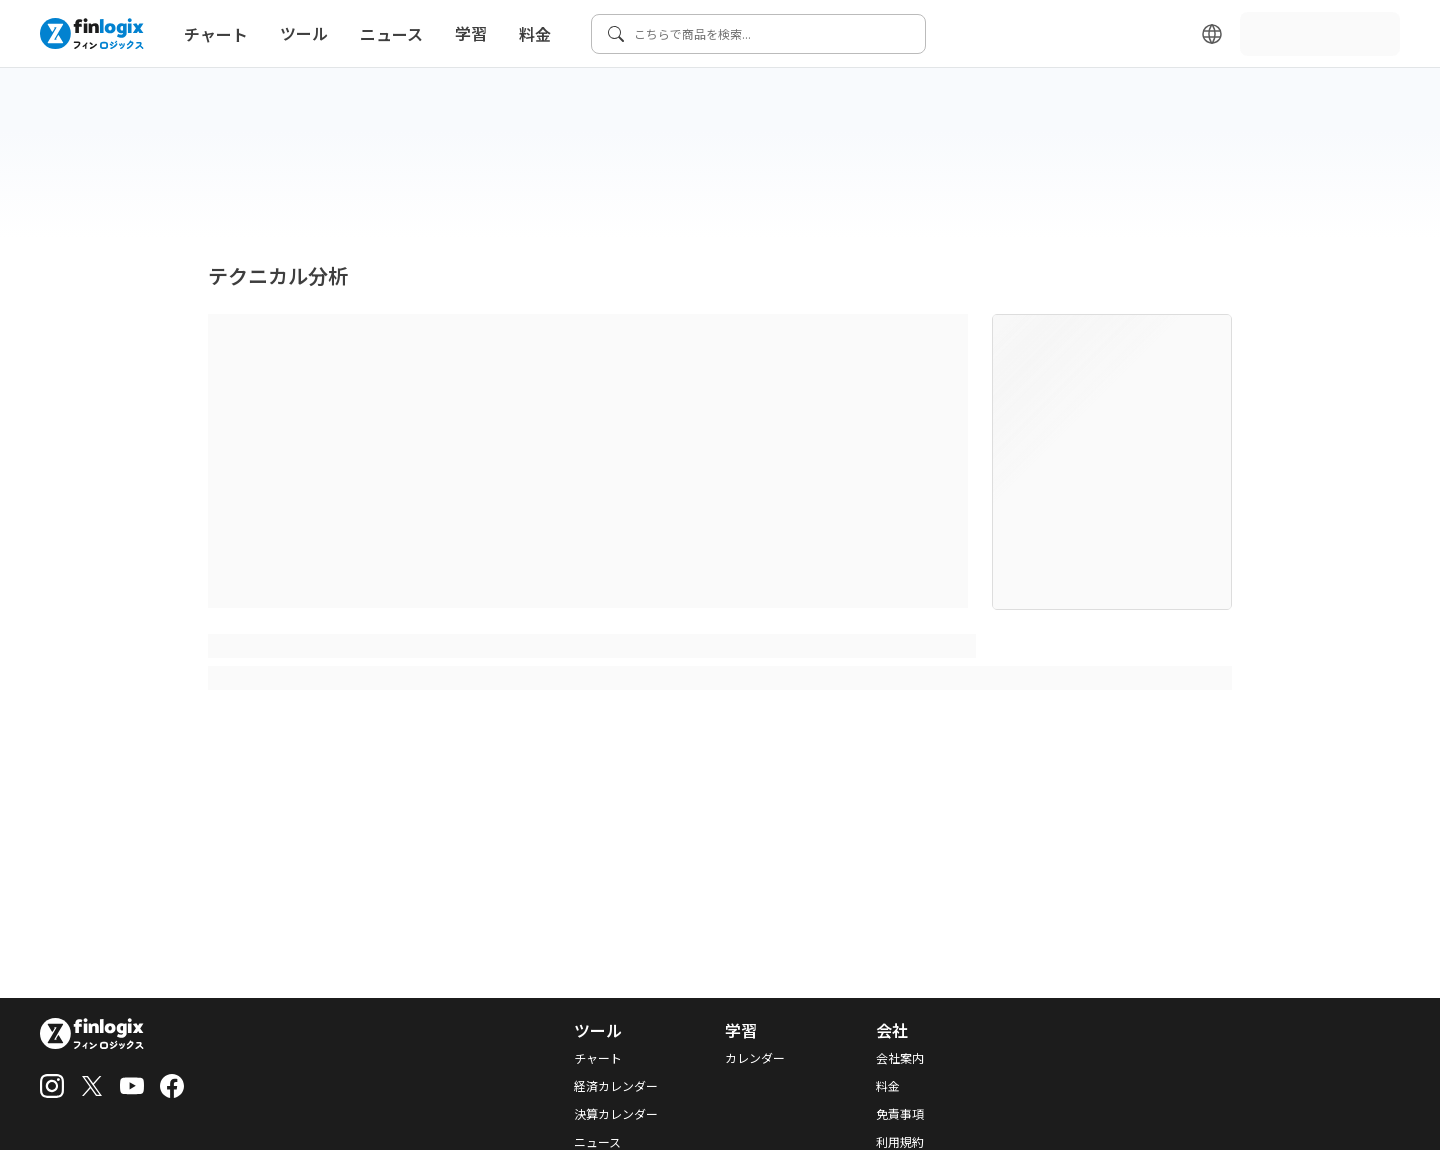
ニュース (391, 34)
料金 (535, 34)
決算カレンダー (616, 1114)
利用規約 (900, 1142)
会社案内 (900, 1058)
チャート (216, 34)
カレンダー (755, 1058)
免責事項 (900, 1114)
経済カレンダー (616, 1086)
